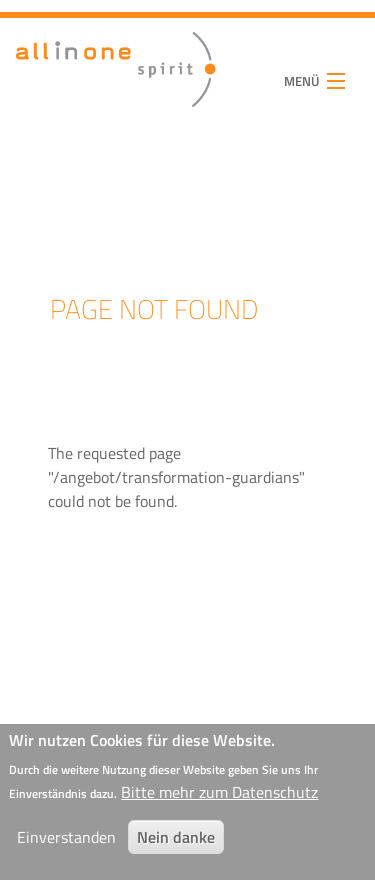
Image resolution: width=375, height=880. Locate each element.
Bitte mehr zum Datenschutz (219, 799)
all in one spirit (84, 80)
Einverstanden (66, 844)
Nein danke (176, 844)
